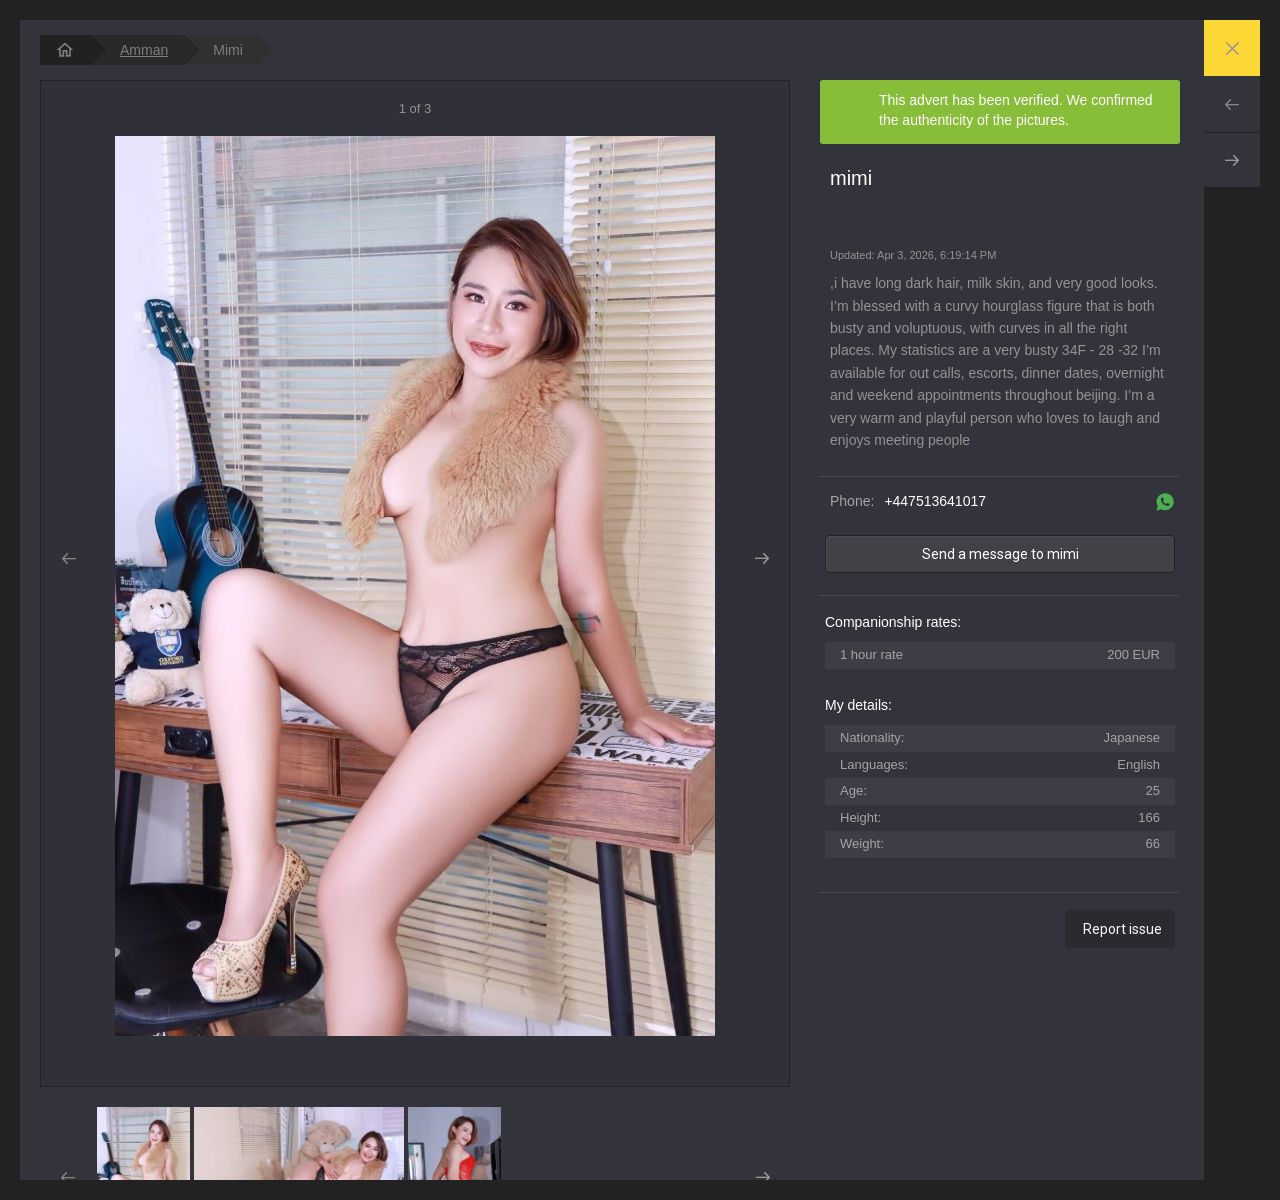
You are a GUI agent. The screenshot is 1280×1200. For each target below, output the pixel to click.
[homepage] (65, 50)
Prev (1232, 104)
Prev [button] (68, 559)
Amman (144, 50)
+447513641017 (935, 501)
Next (1232, 160)
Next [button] (761, 559)
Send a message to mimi (1000, 554)
